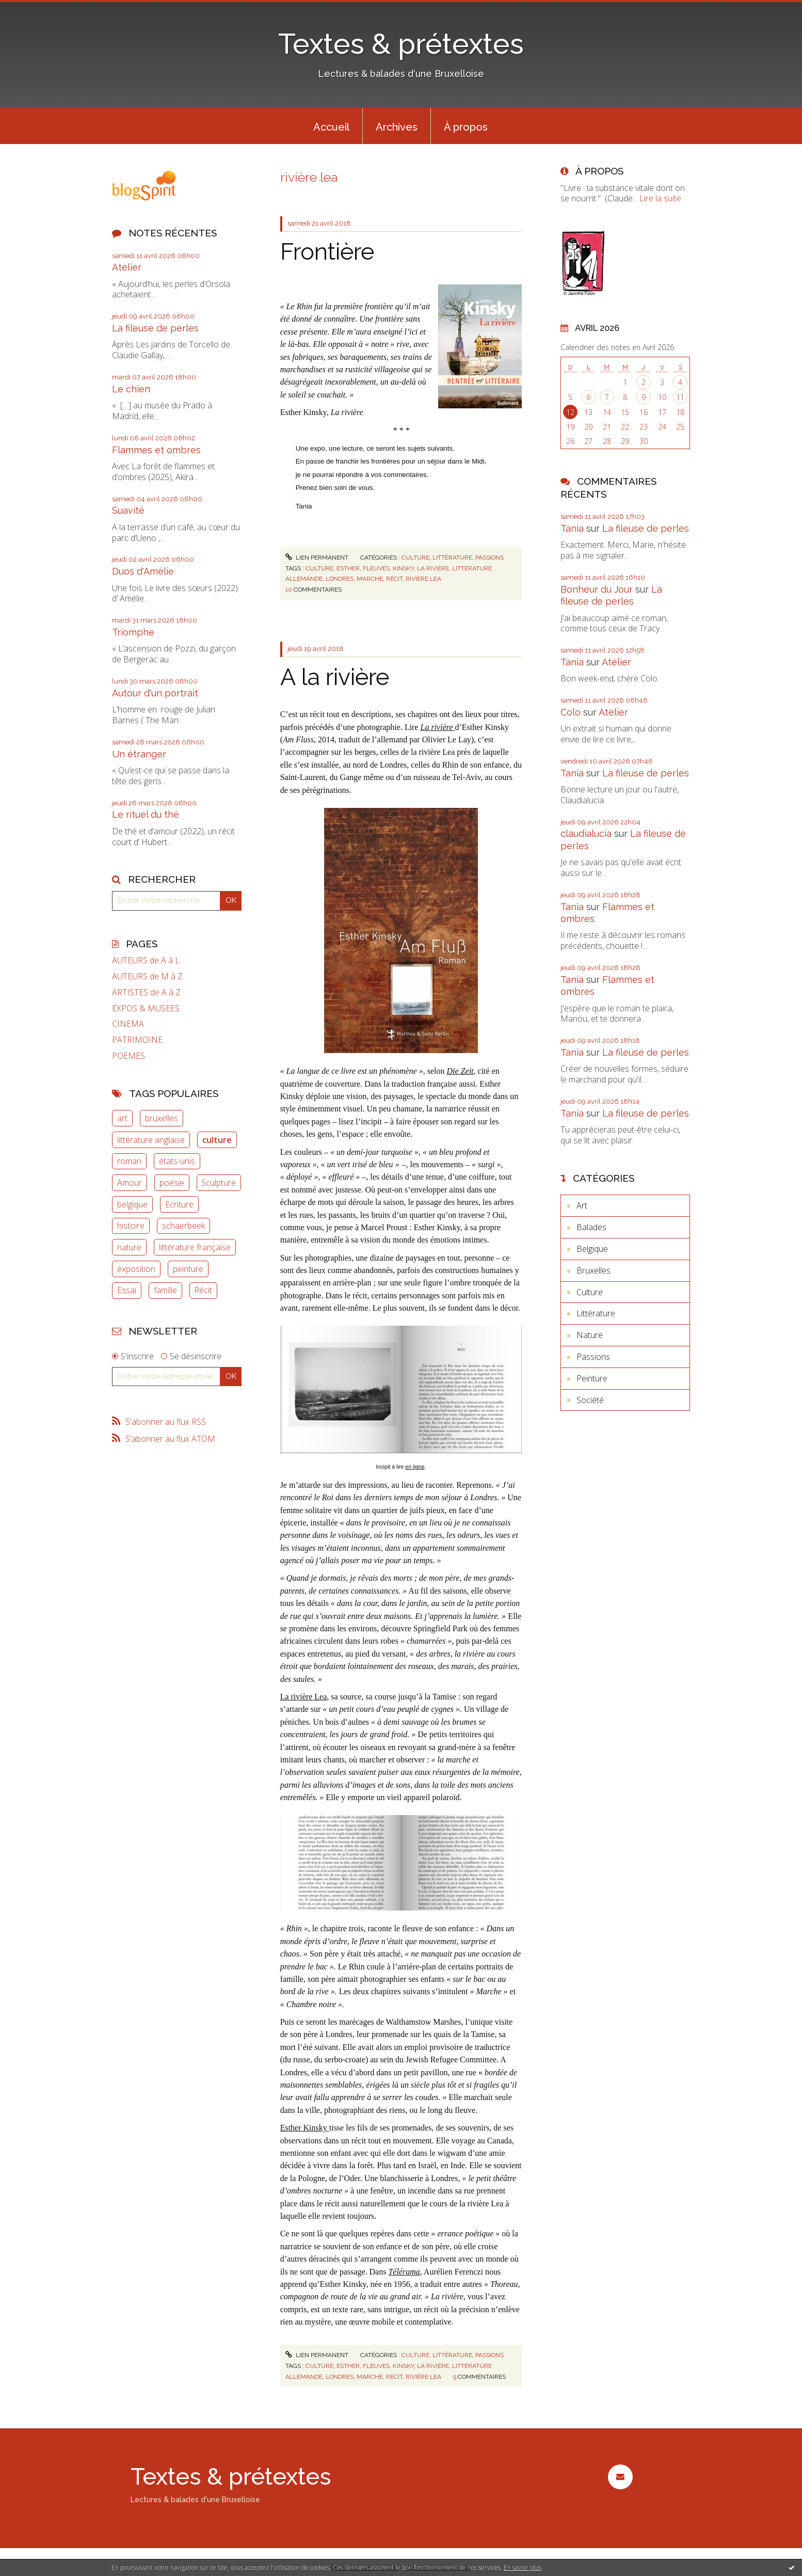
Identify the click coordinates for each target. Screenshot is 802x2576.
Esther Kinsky (304, 2127)
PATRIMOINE (137, 1040)
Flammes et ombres (156, 449)
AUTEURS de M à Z (147, 976)
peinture (188, 1269)
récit (394, 578)
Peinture (591, 1378)
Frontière (327, 251)
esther (348, 568)
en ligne (414, 1467)
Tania (572, 528)
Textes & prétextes (401, 43)
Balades (591, 1227)
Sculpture (218, 1182)
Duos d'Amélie (143, 571)
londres (340, 578)
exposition (136, 1269)
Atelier (126, 267)
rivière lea (423, 578)
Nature (589, 1335)
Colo (570, 712)
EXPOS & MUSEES (146, 1008)
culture (217, 1140)
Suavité (128, 510)
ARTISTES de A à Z (146, 992)
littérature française (195, 1247)
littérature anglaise (151, 1140)
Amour (129, 1182)
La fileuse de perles (155, 328)
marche (370, 578)
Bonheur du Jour (596, 589)
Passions (489, 557)
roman (129, 1161)
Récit (203, 1290)
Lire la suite (660, 198)
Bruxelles (593, 1270)
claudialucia (586, 833)
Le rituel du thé (145, 814)
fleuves (376, 568)
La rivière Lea (303, 1696)
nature (129, 1247)
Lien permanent (316, 557)
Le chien (131, 389)
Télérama (404, 2271)
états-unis (177, 1161)
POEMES (128, 1056)
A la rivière (334, 677)
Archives (397, 127)
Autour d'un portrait (155, 693)
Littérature (452, 557)
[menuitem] (331, 126)
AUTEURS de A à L (146, 960)
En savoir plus (522, 2567)
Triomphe (133, 632)
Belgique (592, 1248)
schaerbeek (183, 1225)
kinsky (403, 568)
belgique (132, 1204)
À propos (466, 127)
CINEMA (128, 1024)
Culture (415, 557)
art (122, 1118)
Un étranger (139, 754)
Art (581, 1205)
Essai (126, 1290)
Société (590, 1400)
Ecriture (179, 1204)
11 (680, 397)
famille (165, 1290)
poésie (171, 1182)
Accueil (331, 127)
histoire (131, 1225)
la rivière (433, 568)
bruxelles (161, 1118)
